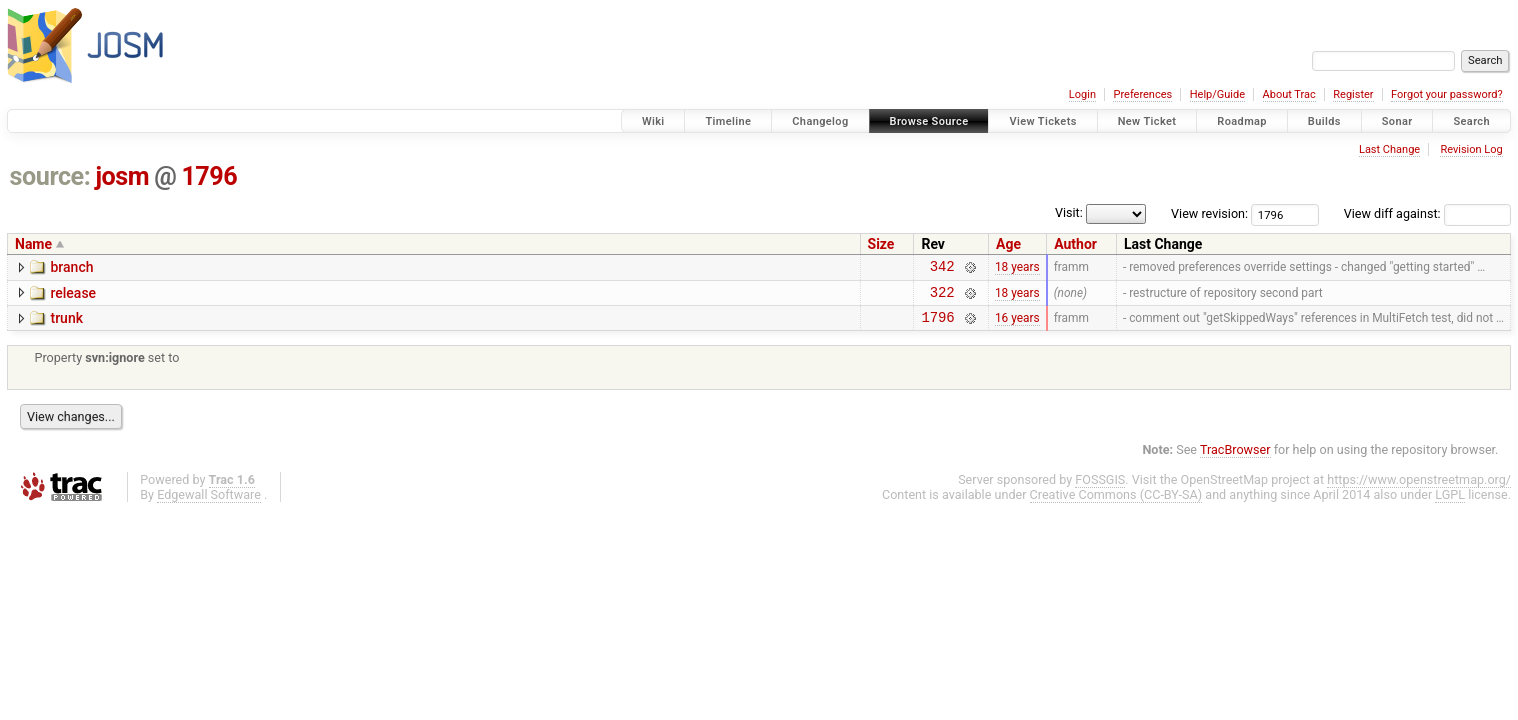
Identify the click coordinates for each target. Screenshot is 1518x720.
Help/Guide (1217, 94)
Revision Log (1471, 149)
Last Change (1389, 149)
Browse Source (929, 121)
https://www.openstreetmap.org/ (1419, 488)
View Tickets (1042, 121)
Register (1353, 94)
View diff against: (1427, 213)
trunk (66, 324)
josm (122, 176)
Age (1008, 244)
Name (33, 244)
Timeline (728, 121)
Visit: (1069, 212)
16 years (1017, 326)
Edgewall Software (209, 503)
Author (1075, 244)
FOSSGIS (1100, 488)
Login (1082, 94)
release (73, 296)
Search (1471, 121)
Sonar (1397, 121)
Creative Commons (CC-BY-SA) (1116, 503)
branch (71, 267)
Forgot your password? (1447, 94)
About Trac (1289, 94)
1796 (209, 176)
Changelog (820, 121)
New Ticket (1147, 121)
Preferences (1142, 94)
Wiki (653, 121)
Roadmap (1242, 121)
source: (50, 176)
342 (942, 268)
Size (881, 244)
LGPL (1450, 503)
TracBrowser (1235, 458)
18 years (1017, 269)
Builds (1324, 121)
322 (942, 297)
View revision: (1209, 213)
